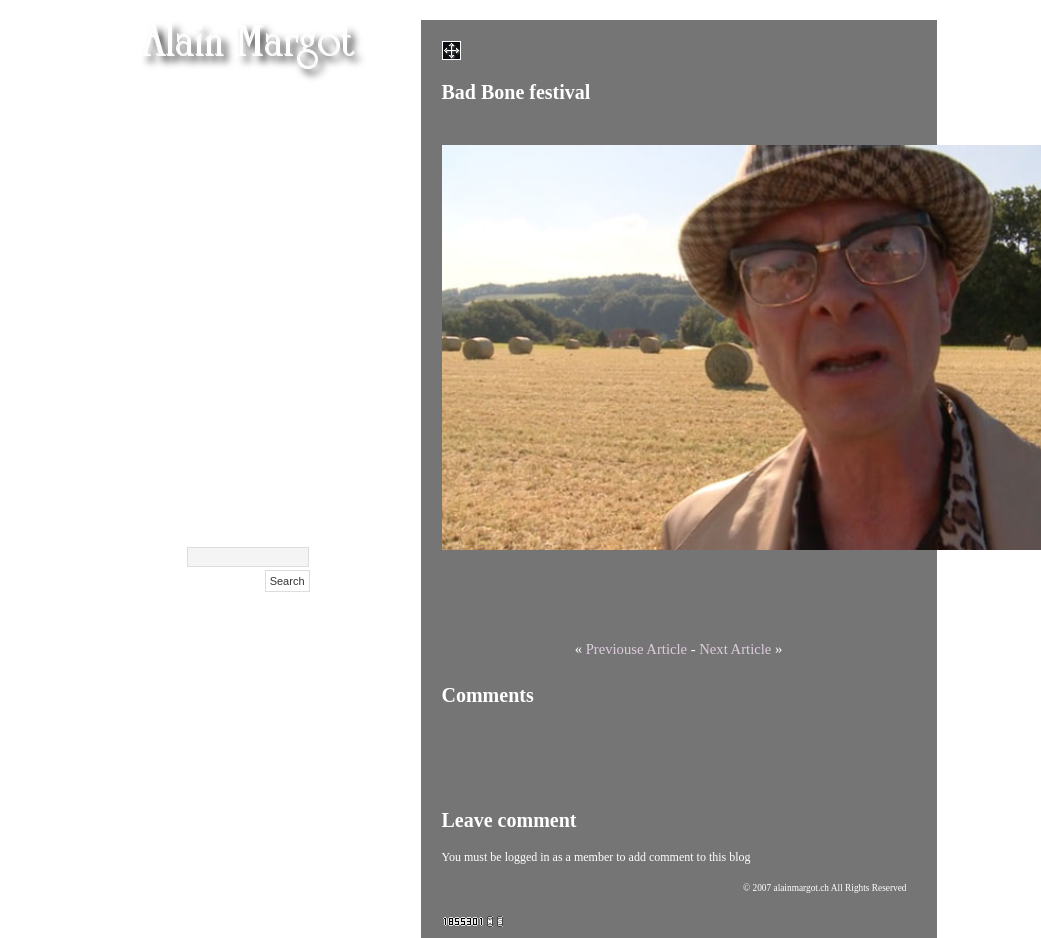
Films (291, 130)
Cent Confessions (252, 305)
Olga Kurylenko (255, 230)
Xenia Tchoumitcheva (236, 280)
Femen (287, 105)
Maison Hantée (259, 205)
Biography (274, 455)
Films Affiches (261, 355)
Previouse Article (636, 649)
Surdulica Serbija (250, 430)
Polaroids (278, 405)
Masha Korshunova (243, 255)
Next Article (735, 649)
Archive (284, 505)
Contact (283, 480)
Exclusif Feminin (252, 330)
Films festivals (261, 180)
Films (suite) (268, 155)
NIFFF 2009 (269, 380)
